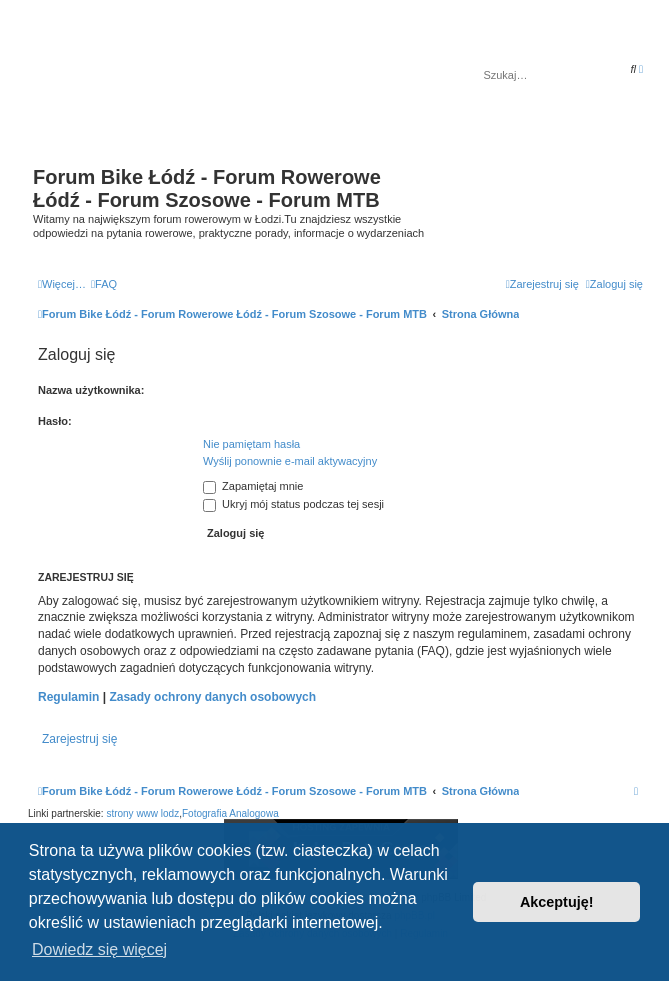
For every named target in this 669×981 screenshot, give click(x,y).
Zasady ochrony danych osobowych (212, 697)
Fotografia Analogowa (230, 813)
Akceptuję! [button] (557, 902)
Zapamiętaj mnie (253, 486)
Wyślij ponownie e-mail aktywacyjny (290, 461)
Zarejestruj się (79, 739)
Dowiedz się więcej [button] (99, 949)
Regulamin (68, 697)
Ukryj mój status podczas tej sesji (293, 504)
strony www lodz (142, 813)
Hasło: (55, 421)
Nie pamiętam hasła (251, 444)
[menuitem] (104, 284)
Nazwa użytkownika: (91, 390)
